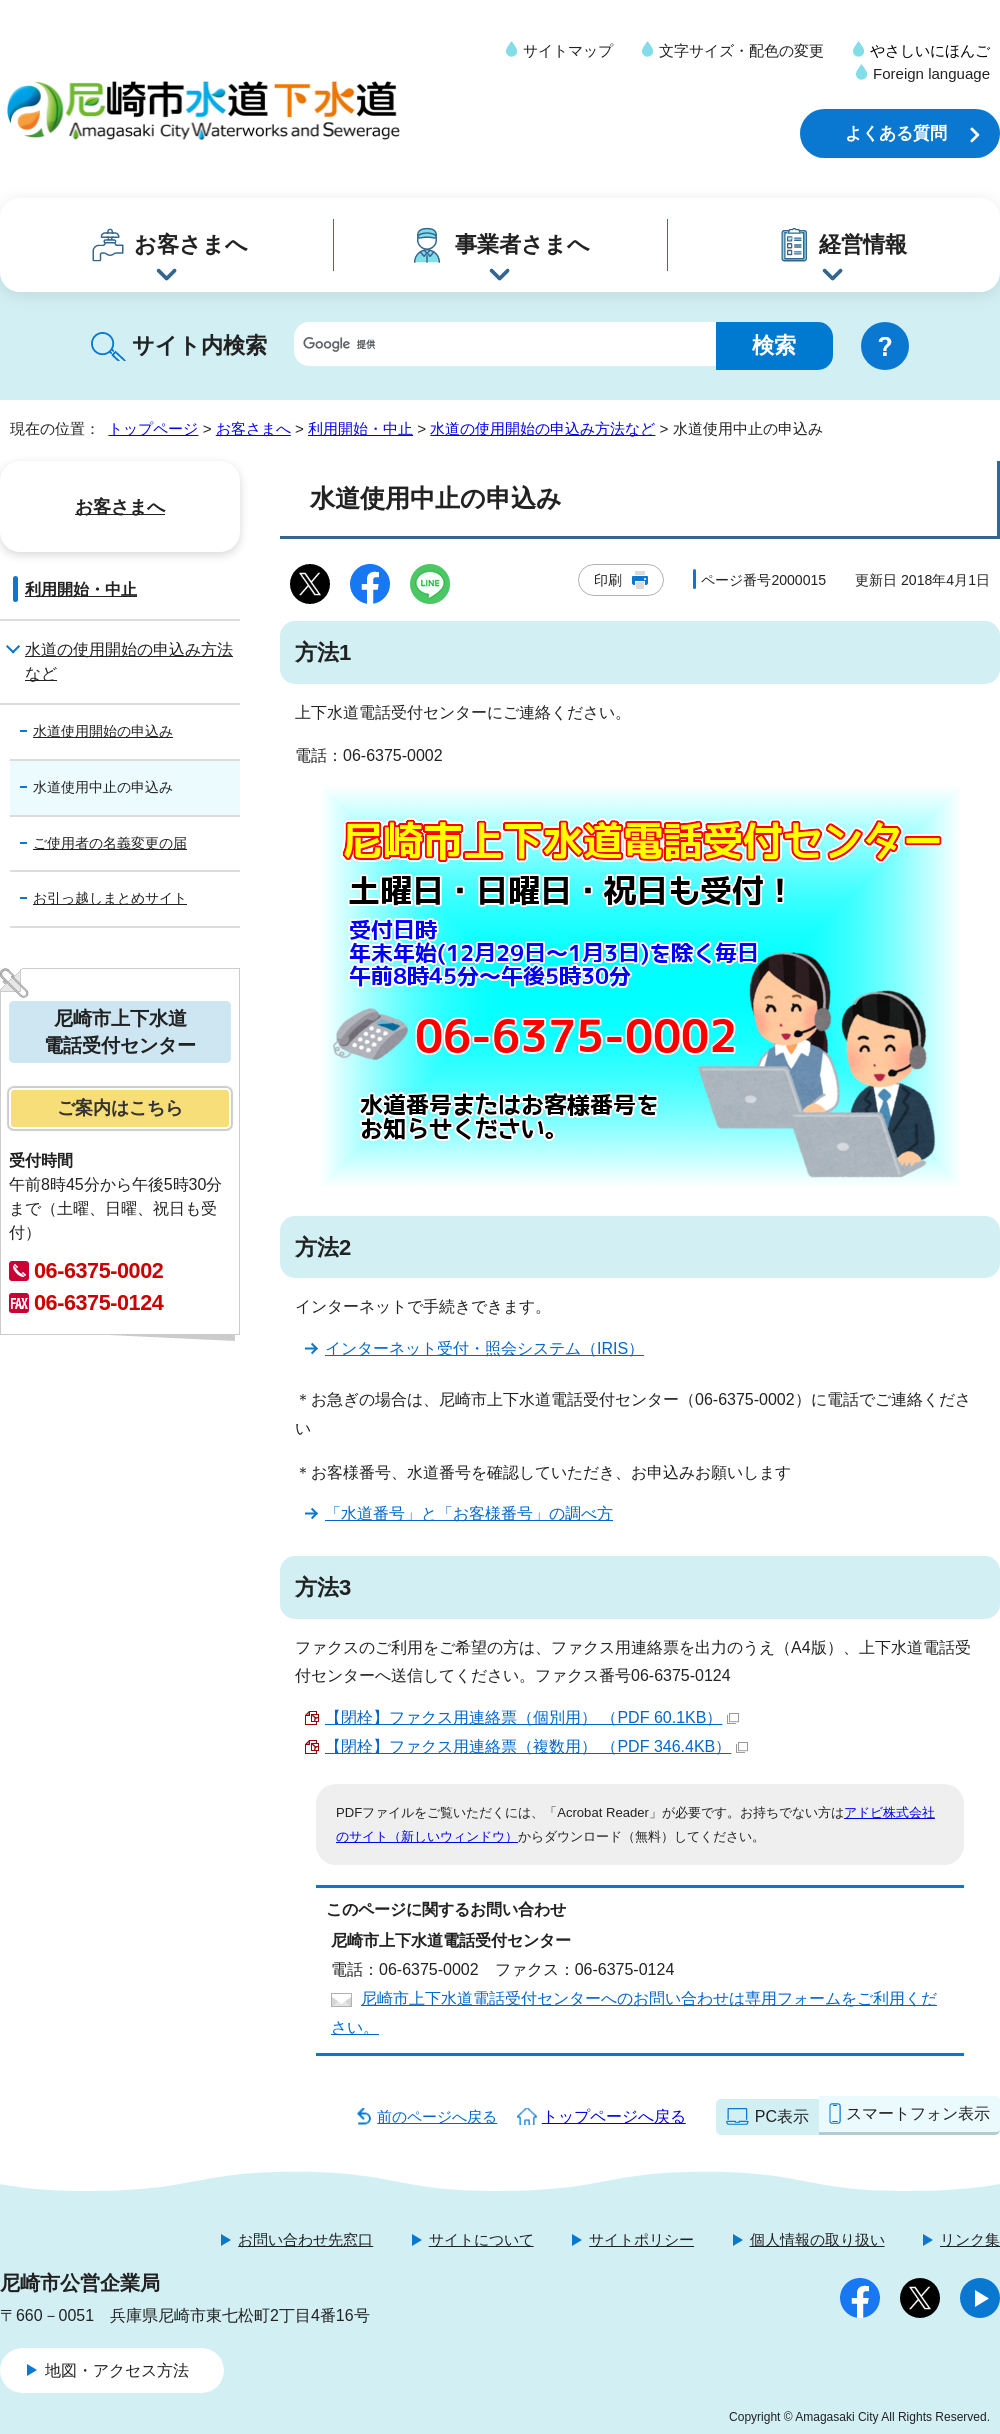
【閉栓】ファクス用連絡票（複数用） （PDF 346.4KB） (536, 1746)
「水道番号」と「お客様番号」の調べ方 (469, 1513)
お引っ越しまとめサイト (110, 898)
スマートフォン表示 (918, 2113)
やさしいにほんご (930, 50)
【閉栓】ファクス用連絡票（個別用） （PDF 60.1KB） (532, 1717)
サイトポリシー (641, 2239)
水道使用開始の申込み (103, 731)
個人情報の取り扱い (817, 2239)
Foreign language (931, 73)
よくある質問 (896, 133)
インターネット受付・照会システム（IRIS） (484, 1348)
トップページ (153, 428)
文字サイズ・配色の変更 (741, 50)
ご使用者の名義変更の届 (110, 843)
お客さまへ (191, 244)
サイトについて (481, 2239)
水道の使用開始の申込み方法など (542, 428)
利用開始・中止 (360, 428)
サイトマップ (568, 50)
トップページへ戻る (614, 2116)
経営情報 (863, 244)
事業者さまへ (522, 244)
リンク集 (970, 2239)
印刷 (608, 580)
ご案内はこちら (120, 1108)
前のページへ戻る (437, 2116)
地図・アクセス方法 (117, 2370)
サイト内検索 (199, 345)
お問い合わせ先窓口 (305, 2239)
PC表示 (782, 2116)
